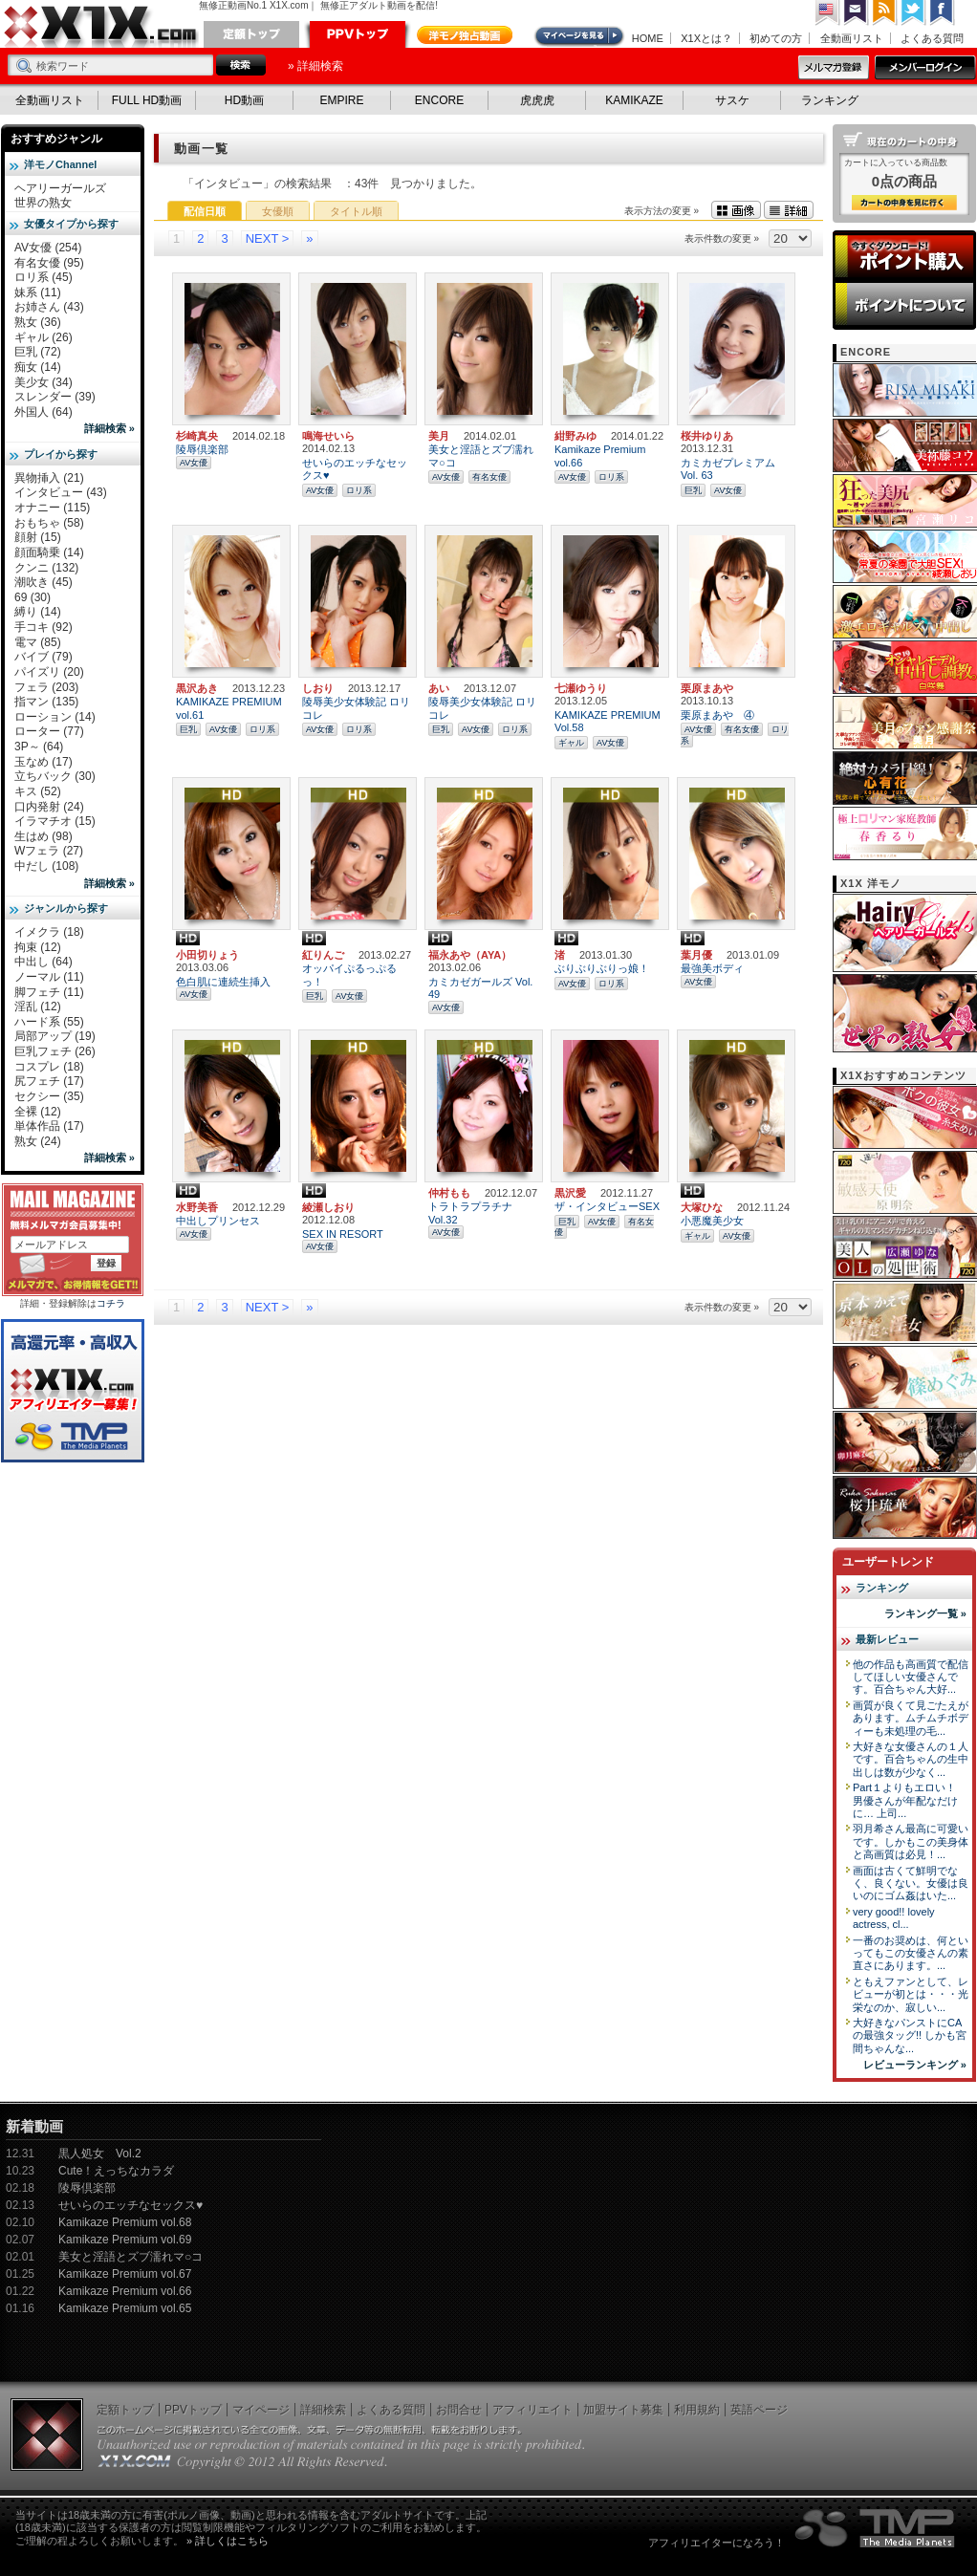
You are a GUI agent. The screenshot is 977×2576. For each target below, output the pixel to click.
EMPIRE (341, 100)
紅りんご (323, 955)
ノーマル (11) (49, 977)
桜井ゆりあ (707, 436)
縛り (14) (37, 611)
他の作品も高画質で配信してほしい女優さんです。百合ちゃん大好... (910, 1677)
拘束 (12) (37, 947)
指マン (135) (46, 701)
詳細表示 (789, 210)
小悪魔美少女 (712, 1220)
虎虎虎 (537, 100)
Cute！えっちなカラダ (116, 2170)
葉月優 (696, 955)
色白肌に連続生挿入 (223, 981)
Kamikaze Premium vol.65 (124, 2308)
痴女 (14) (37, 367)
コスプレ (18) (49, 1066)
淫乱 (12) (37, 1006)
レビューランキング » (914, 2064)
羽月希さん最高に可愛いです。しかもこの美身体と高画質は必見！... (910, 1841)
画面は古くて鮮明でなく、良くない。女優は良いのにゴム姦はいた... (910, 1883)
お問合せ (459, 2409)
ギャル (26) (43, 337)
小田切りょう (207, 955)
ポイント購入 (904, 256)
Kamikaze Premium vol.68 (124, 2222)
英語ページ (759, 2409)
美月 (438, 436)
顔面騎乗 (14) (49, 552)
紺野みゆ (575, 436)
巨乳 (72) (37, 351)
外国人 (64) (43, 412)
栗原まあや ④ (717, 715)
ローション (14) (55, 717)
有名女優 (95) (49, 263)
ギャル (571, 742)
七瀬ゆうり (580, 688)
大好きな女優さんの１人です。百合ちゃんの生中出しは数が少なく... (910, 1759)
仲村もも (449, 1193)
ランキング (829, 100)
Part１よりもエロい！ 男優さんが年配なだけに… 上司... (905, 1800)
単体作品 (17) (49, 1126)
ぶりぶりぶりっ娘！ (601, 968)
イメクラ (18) (49, 932)
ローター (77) (49, 731)
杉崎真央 (197, 436)
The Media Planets (875, 2528)
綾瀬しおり (328, 1207)
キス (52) (37, 791)
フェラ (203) (46, 687)
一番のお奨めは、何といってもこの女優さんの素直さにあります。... (910, 1953)
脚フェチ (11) (49, 992)
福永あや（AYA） (469, 955)
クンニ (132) (46, 567)
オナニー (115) (52, 507)
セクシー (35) (49, 1096)
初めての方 (775, 38)
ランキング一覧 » (925, 1613)
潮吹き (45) (43, 582)
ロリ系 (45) (43, 277)
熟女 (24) (37, 1141)
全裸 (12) (37, 1111)
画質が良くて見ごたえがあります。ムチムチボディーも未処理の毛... (910, 1718)
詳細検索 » (109, 428)
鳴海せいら (328, 436)
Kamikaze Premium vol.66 (124, 2291)
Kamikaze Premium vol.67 (124, 2274)
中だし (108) (46, 866)
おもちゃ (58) (49, 523)
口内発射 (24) (49, 806)
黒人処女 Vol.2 (99, 2153)
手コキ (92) (43, 627)
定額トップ (251, 34)
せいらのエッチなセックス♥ (130, 2205)
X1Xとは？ (706, 38)
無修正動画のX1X (101, 27)
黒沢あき (197, 688)
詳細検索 (323, 2409)
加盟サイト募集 (623, 2409)
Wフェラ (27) (48, 850)
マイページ (580, 36)
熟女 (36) (37, 322)
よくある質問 (932, 38)
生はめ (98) (43, 836)
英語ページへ (828, 13)
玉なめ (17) (43, 761)
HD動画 (244, 100)
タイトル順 (356, 211)
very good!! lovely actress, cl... (894, 1918)
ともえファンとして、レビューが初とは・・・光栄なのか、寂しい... (910, 1994)
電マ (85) (37, 642)
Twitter (914, 13)
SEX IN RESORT (342, 1234)
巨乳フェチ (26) (55, 1051)
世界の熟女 (43, 202)
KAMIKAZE (634, 100)
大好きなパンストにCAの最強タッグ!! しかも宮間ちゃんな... (909, 2035)
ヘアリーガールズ (60, 188)
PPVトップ (357, 34)
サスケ (732, 100)
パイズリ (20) (49, 672)
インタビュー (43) (60, 492)
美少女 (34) (43, 382)
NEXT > (268, 238)
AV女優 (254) (47, 247)
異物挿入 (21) (49, 478)
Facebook (942, 13)
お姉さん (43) (49, 307)
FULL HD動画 (147, 100)
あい (438, 688)
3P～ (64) (38, 746)
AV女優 (193, 462)
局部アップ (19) (55, 1036)
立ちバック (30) (55, 776)
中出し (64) (43, 961)
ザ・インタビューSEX (607, 1206)
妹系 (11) (37, 292)
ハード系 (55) (49, 1021)
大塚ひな (702, 1207)
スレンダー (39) (55, 396)
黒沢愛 (570, 1193)
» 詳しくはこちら (227, 2540)
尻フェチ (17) (49, 1081)
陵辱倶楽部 (202, 449)
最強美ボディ (712, 968)
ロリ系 (359, 490)
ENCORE (439, 100)
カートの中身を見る (904, 202)
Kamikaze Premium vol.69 (124, 2239)
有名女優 (489, 477)
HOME (647, 38)
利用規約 (697, 2409)
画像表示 (736, 210)
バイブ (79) (43, 656)
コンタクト (856, 13)
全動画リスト (851, 38)
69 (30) (32, 597)
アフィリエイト (532, 2409)
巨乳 (693, 490)
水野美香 (197, 1207)
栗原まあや (707, 688)
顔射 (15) (37, 537)
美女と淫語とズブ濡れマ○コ (130, 2256)
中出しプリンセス (218, 1220)
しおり (318, 688)
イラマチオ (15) (55, 821)
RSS (885, 13)
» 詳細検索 (315, 66)
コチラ (111, 1303)
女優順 (277, 211)
